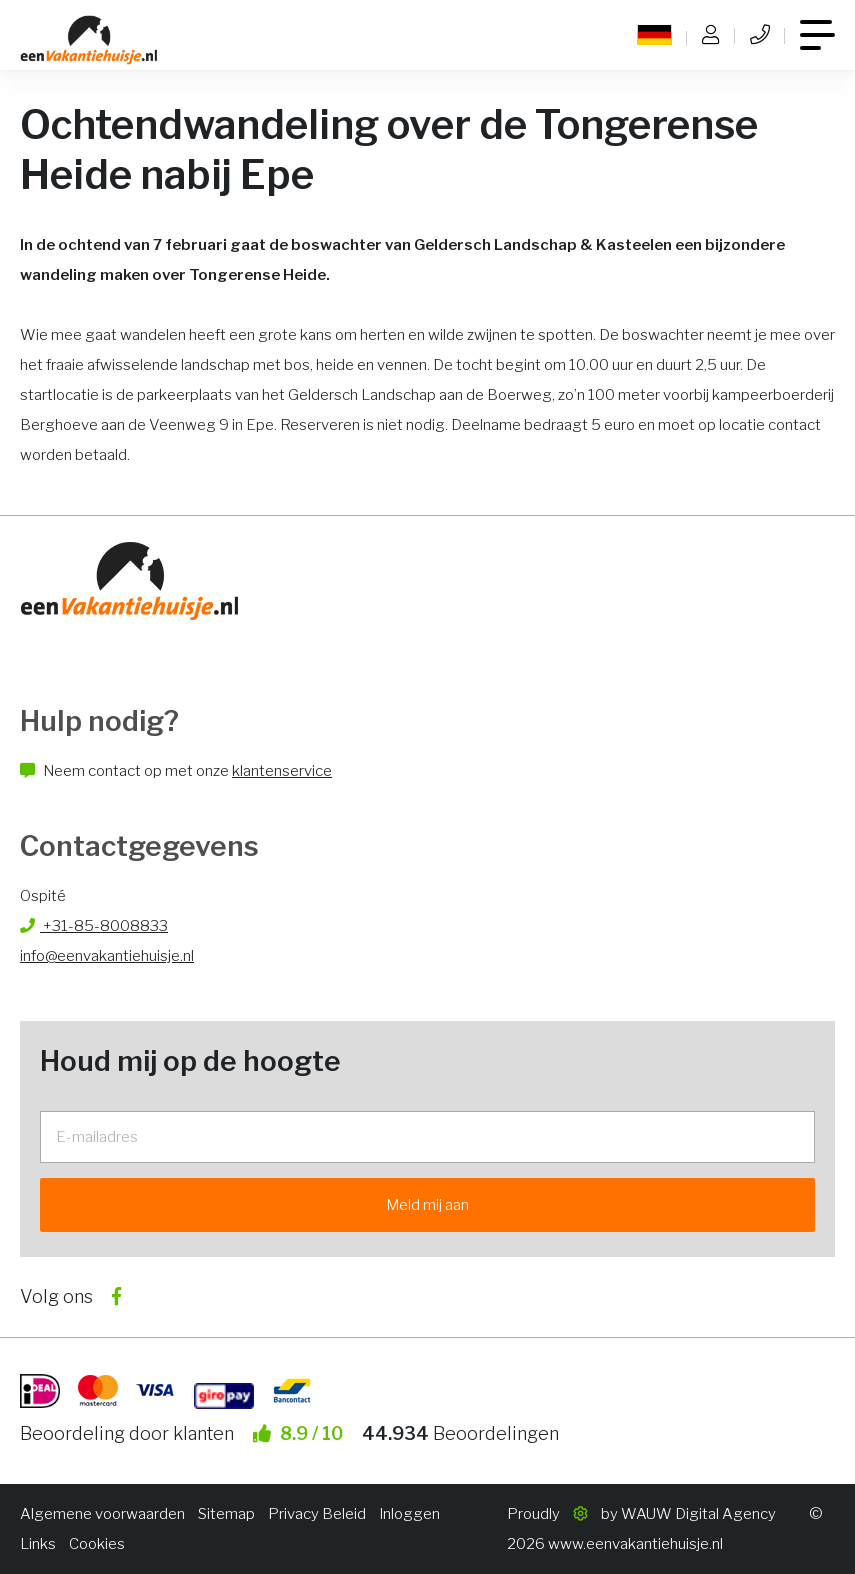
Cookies (97, 1544)
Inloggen (409, 1514)
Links (38, 1544)
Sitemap (226, 1514)
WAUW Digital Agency (698, 1514)
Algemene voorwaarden (102, 1514)
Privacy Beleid (317, 1514)
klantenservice (282, 771)
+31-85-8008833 (94, 926)
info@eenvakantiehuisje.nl (107, 956)
